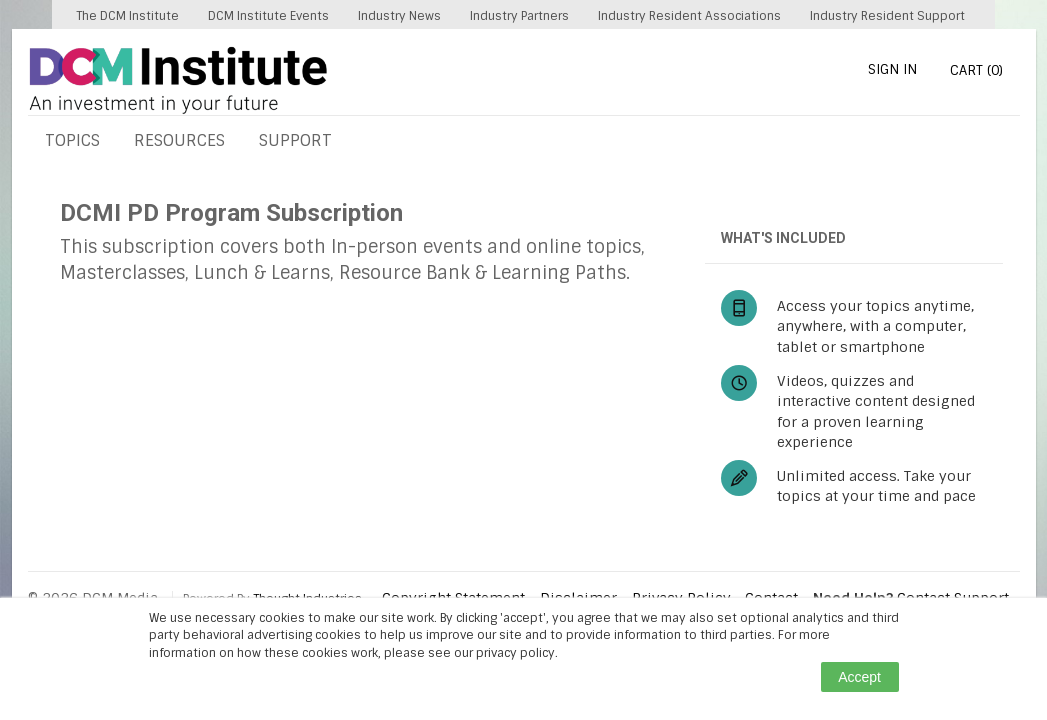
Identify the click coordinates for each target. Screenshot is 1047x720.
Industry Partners (519, 16)
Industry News (399, 16)
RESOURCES (179, 140)
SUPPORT (295, 140)
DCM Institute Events (268, 16)
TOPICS (72, 140)
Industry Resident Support (887, 16)
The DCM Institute (127, 16)
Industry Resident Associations (689, 16)
